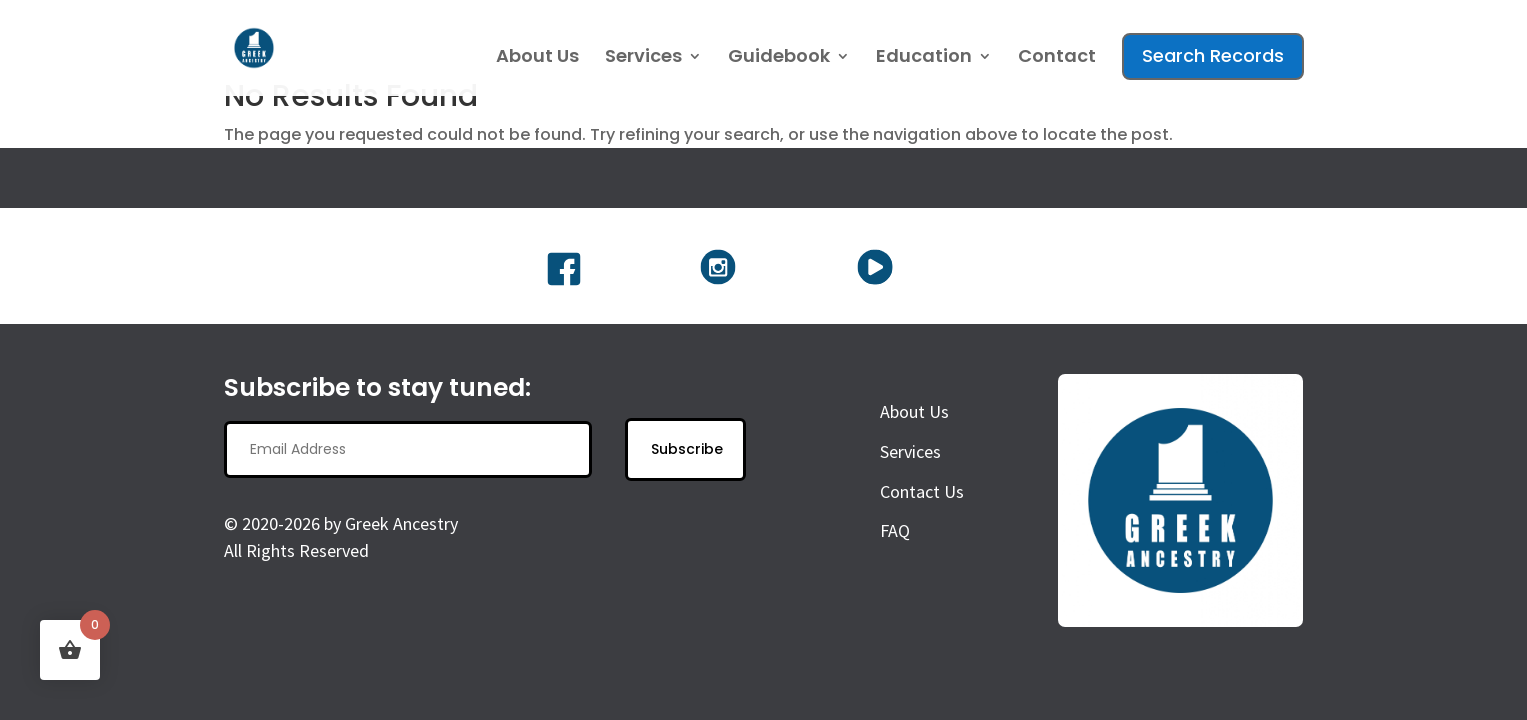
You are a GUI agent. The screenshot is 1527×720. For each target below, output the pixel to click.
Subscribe (687, 449)
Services (643, 58)
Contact (1057, 58)
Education (924, 58)
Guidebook (779, 58)
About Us (537, 58)
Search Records (1213, 55)
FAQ (895, 530)
